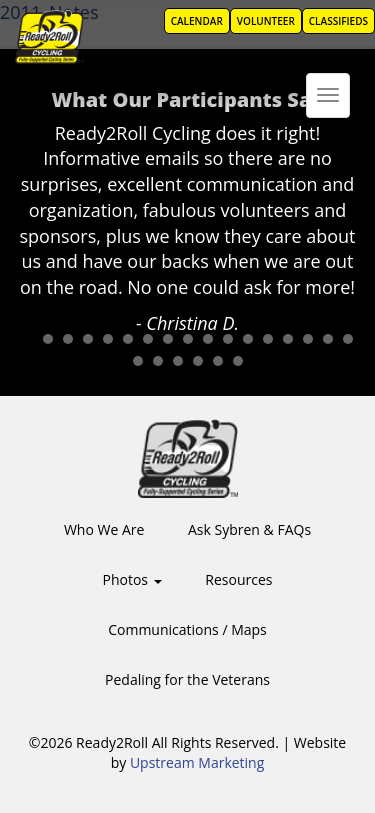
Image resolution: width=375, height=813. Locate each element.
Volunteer (266, 21)
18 (138, 361)
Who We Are (104, 529)
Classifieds (338, 21)
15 (308, 339)
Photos (132, 579)
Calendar (197, 21)
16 (328, 339)
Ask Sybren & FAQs (249, 529)
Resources (238, 579)
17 (348, 339)
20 (178, 361)
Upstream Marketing (197, 762)
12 (248, 339)
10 (208, 339)
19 (158, 361)
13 (268, 339)
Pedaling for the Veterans (187, 679)
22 (218, 361)
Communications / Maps (187, 629)
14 (288, 339)
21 (198, 361)
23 (238, 361)
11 (228, 339)
